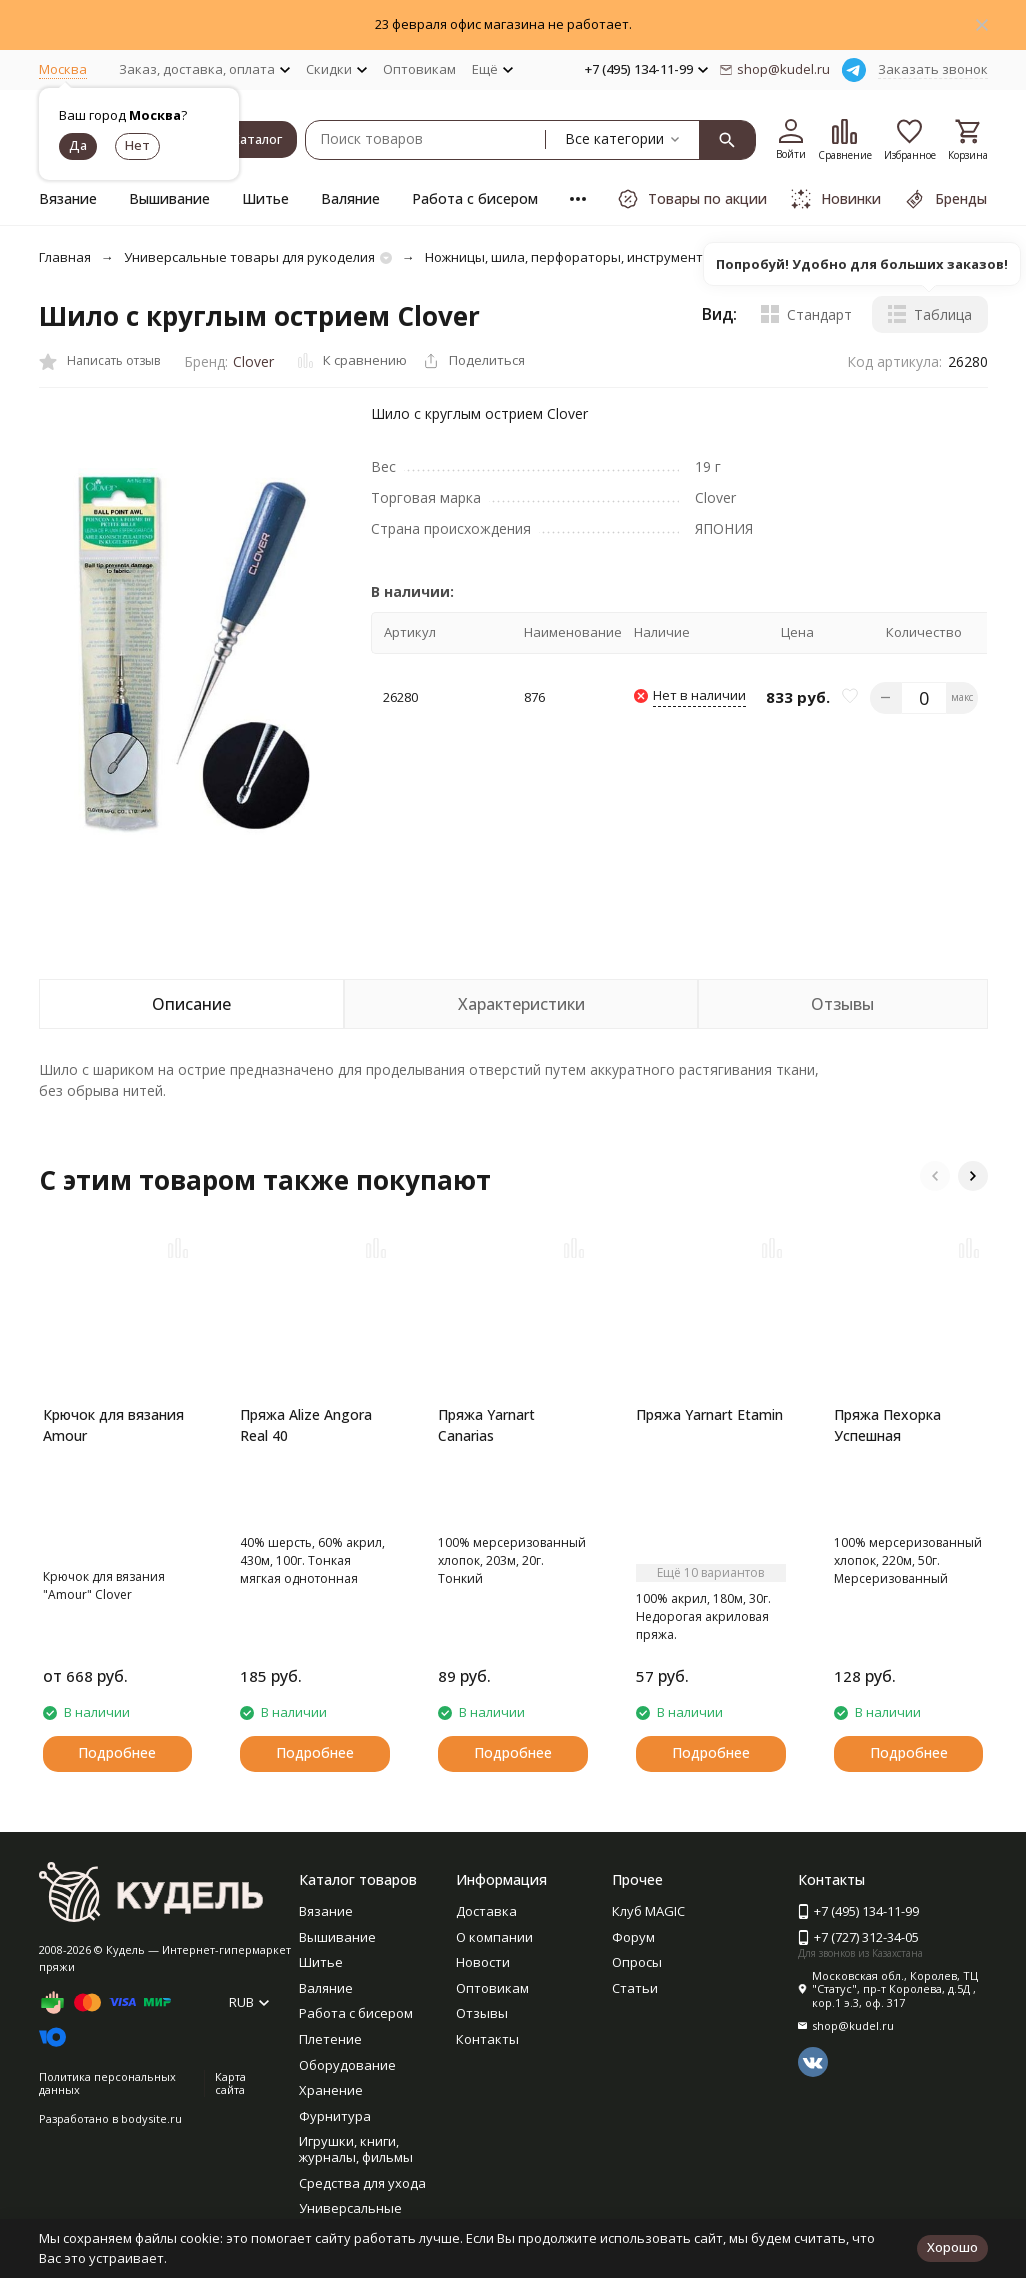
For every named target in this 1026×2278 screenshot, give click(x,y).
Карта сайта (230, 2083)
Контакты (487, 2039)
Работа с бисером (475, 198)
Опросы (637, 1962)
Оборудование (347, 2065)
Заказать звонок (933, 69)
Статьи (635, 1988)
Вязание (68, 198)
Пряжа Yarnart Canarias (486, 1425)
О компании (494, 1937)
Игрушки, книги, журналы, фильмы (356, 2149)
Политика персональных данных (107, 2083)
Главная (65, 257)
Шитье (265, 198)
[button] (935, 1176)
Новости (483, 1962)
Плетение (330, 2039)
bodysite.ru (151, 2118)
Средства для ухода (362, 2183)
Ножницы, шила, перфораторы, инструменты (569, 257)
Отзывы (482, 2013)
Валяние (350, 198)
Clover (253, 361)
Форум (633, 1937)
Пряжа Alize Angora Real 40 (306, 1425)
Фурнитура (335, 2116)
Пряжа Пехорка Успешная (887, 1425)
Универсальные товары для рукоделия (249, 257)
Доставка (486, 1911)
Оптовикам (419, 69)
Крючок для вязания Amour (113, 1425)
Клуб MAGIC (648, 1911)
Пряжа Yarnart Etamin (709, 1414)
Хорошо (952, 2247)
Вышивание (169, 198)
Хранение (331, 2090)
